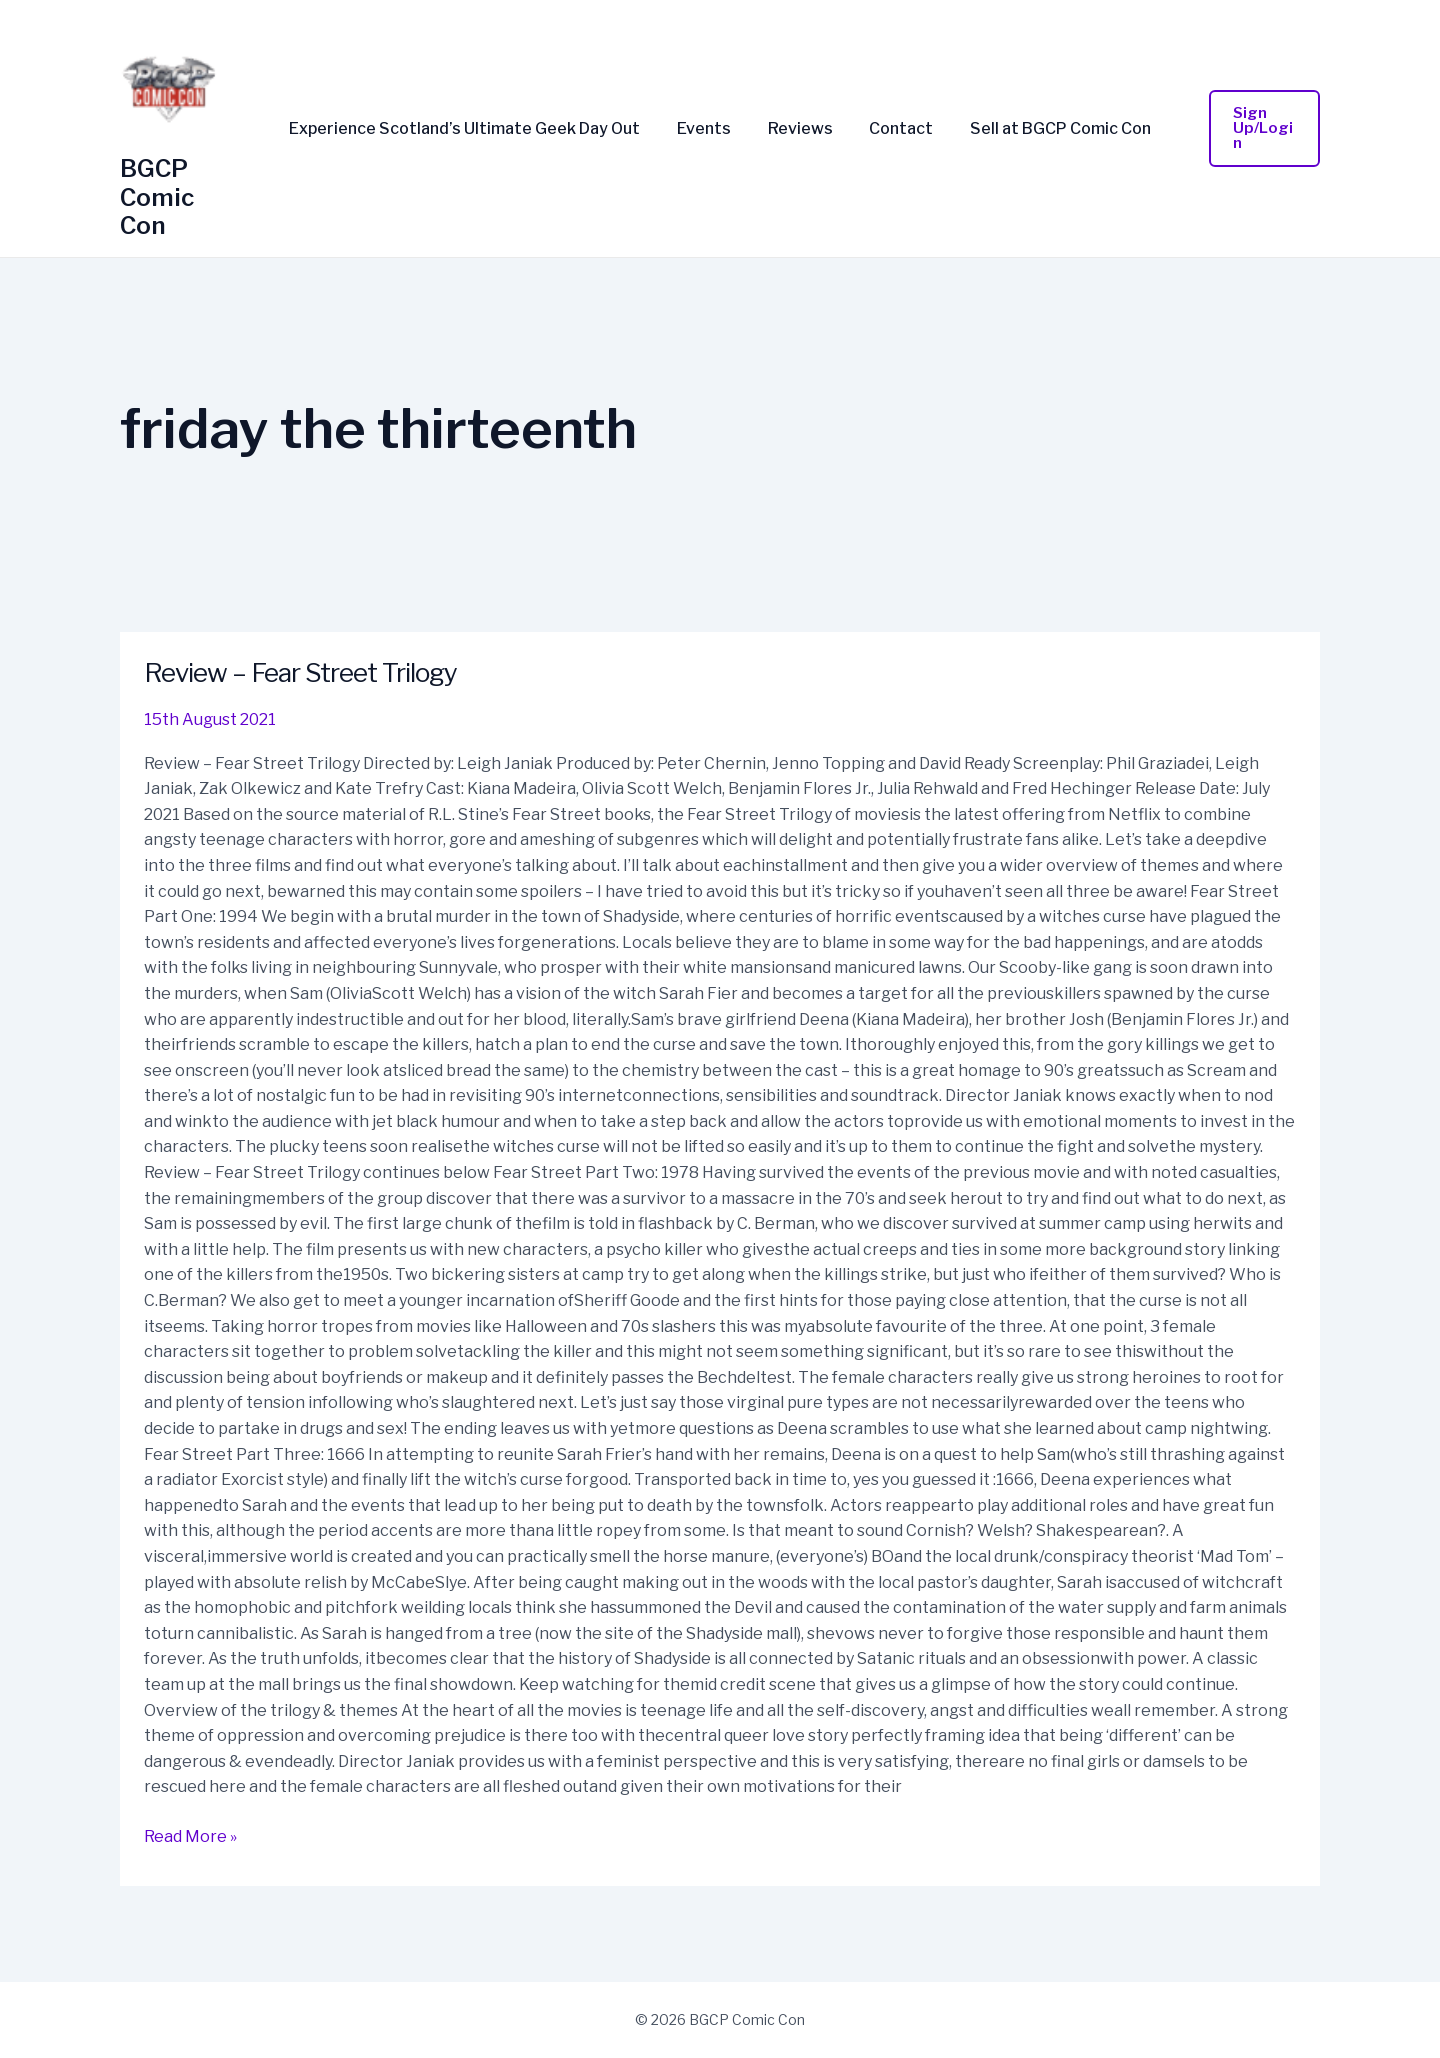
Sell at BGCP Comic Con (1051, 129)
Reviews (800, 129)
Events (709, 129)
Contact (897, 129)
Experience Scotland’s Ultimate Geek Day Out (474, 129)
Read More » (190, 1835)
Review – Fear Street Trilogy (300, 672)
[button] (1259, 129)
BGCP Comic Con (157, 197)
